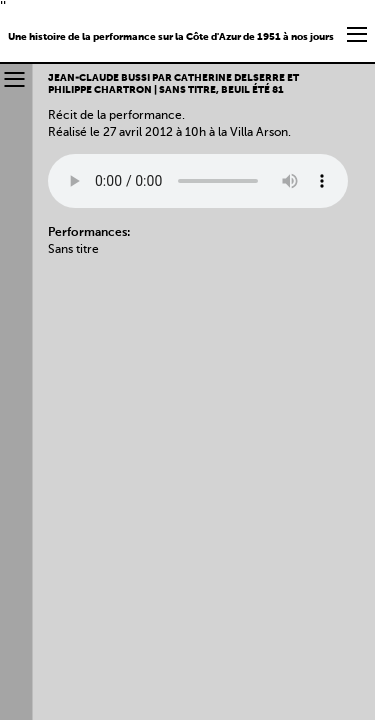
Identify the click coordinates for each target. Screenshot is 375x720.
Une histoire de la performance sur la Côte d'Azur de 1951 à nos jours (171, 37)
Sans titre (73, 250)
